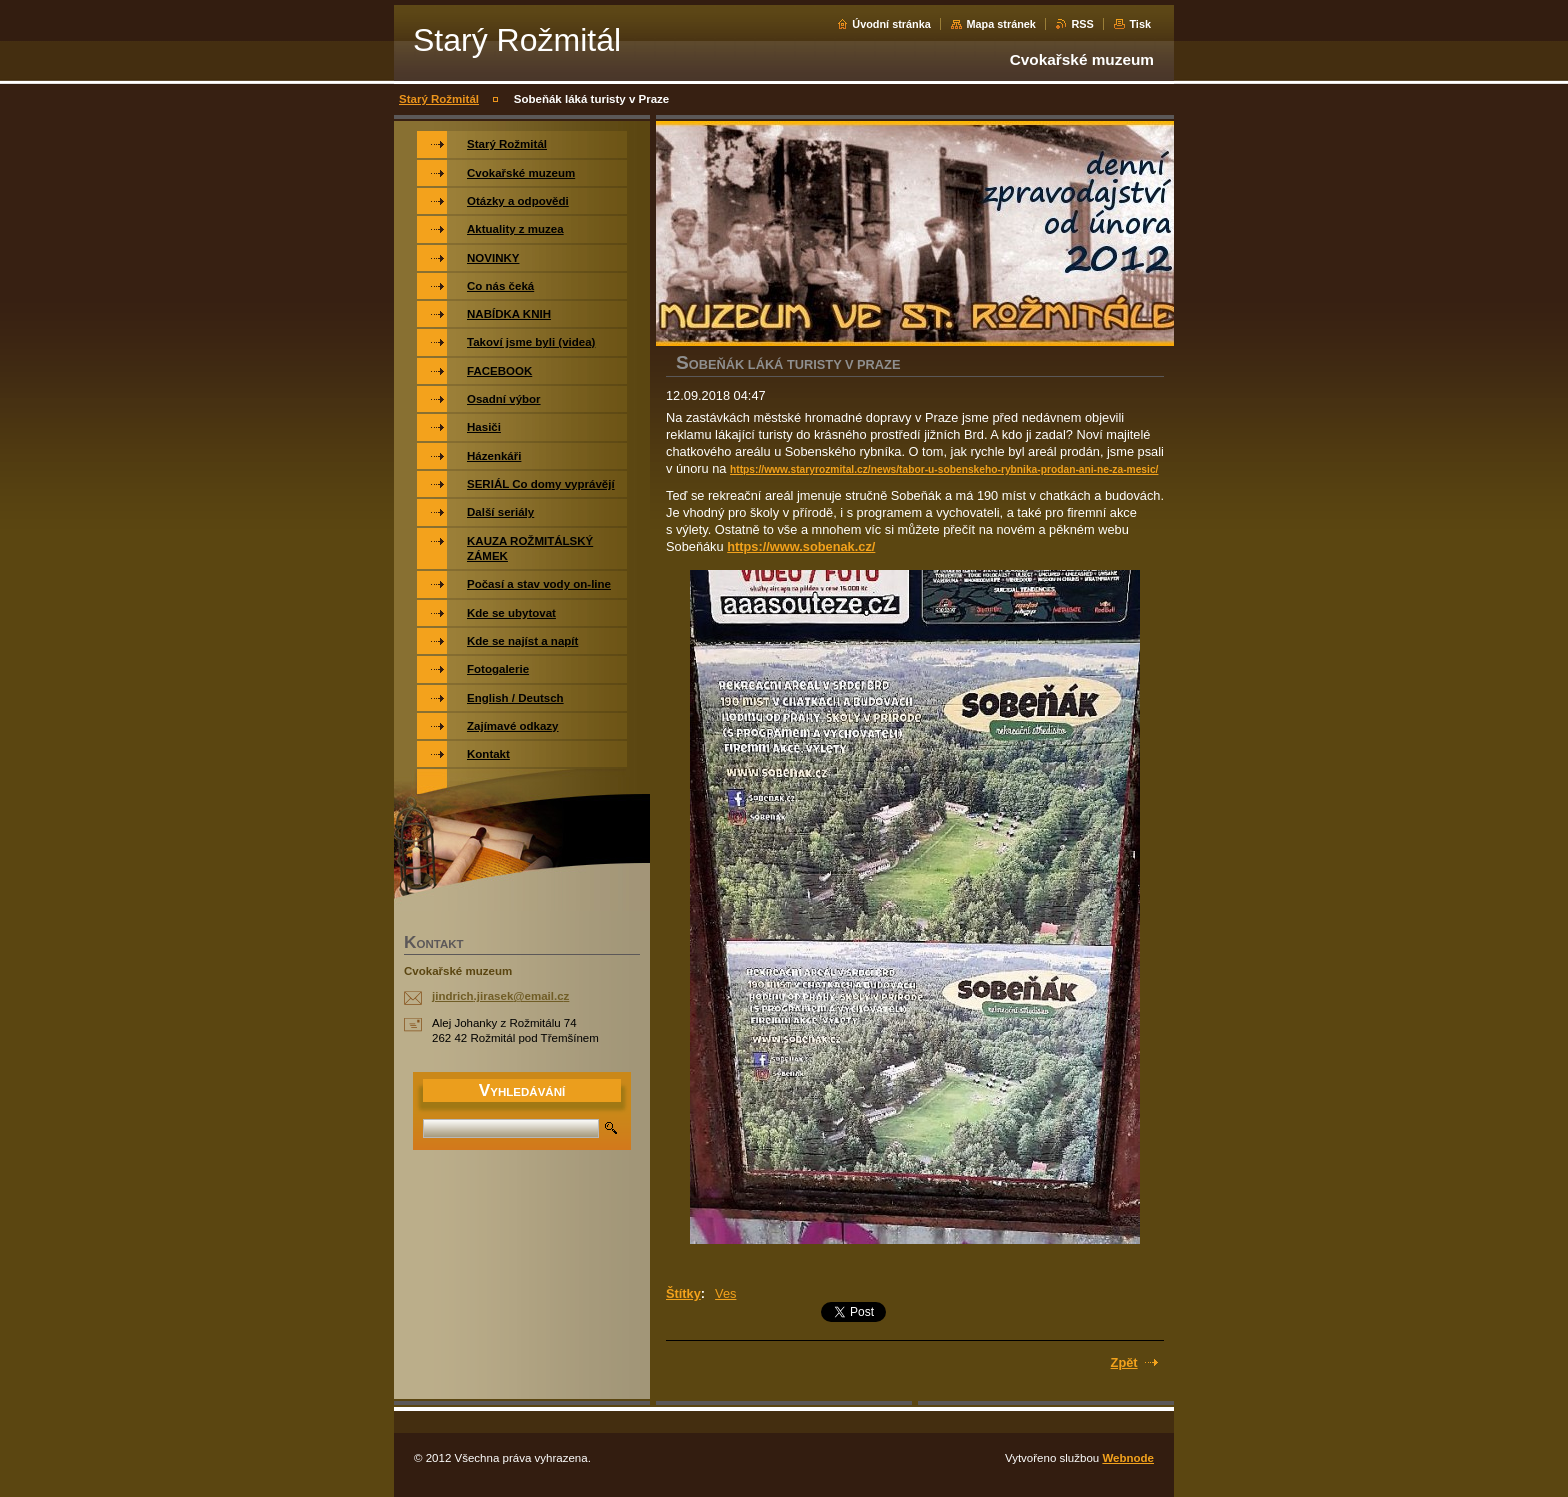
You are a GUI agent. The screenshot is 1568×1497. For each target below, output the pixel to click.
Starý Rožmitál (439, 99)
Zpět (1124, 1362)
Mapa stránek (1001, 24)
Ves (725, 1293)
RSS (1082, 24)
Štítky (683, 1293)
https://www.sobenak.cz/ (801, 546)
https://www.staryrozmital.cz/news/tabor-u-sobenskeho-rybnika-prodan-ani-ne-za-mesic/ (944, 469)
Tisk (1140, 24)
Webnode (1128, 1458)
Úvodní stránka (891, 24)
